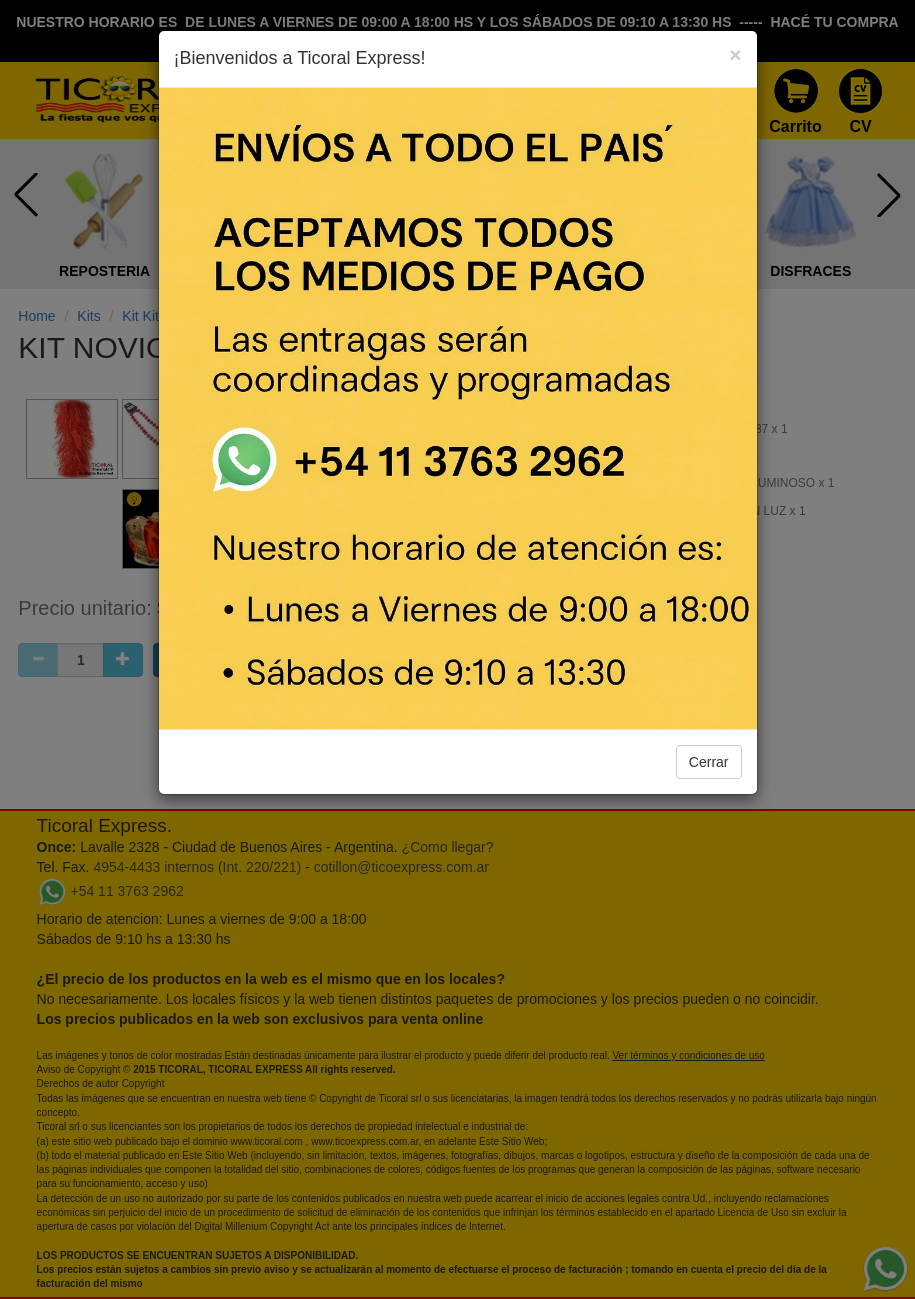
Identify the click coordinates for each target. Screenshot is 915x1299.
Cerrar (709, 762)
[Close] (735, 54)
